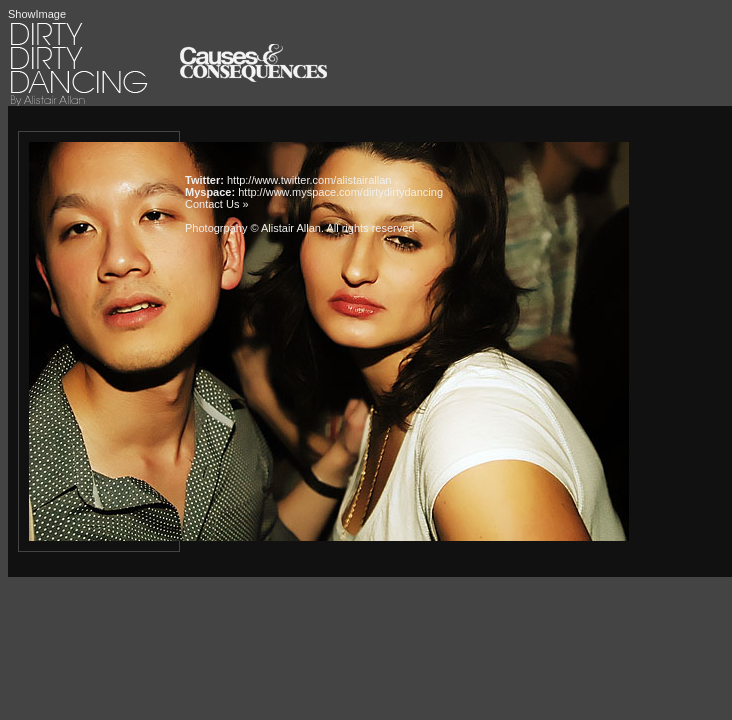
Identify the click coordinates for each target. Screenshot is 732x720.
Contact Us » (217, 204)
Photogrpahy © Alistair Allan (253, 228)
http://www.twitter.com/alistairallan (309, 180)
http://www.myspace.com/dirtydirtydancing (340, 192)
